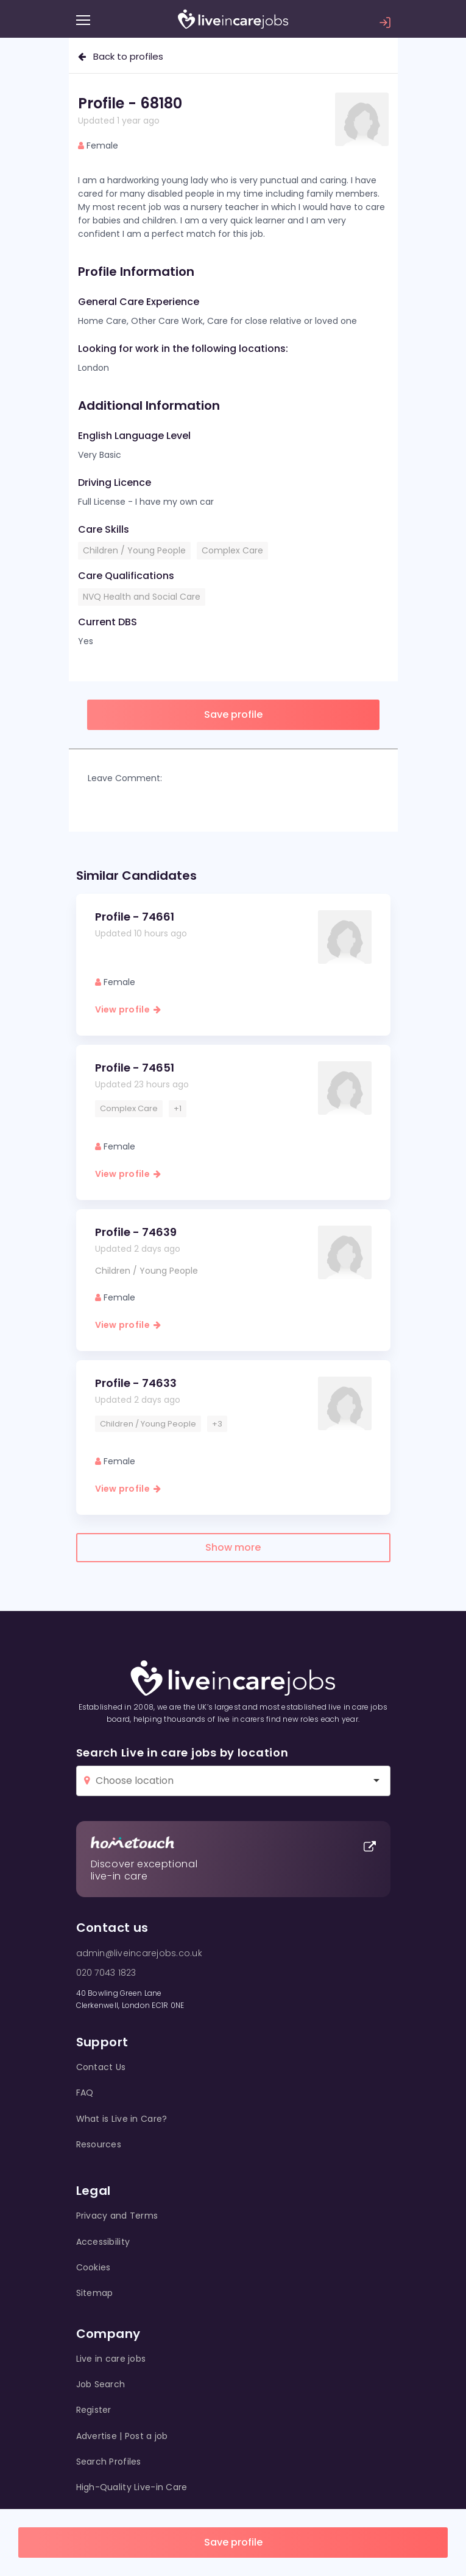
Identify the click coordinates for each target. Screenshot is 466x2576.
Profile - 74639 (136, 1232)
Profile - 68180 (130, 103)
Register (93, 2410)
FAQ (85, 2092)
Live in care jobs (111, 2359)
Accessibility (103, 2242)
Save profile (233, 2542)
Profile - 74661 (134, 916)
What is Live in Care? (122, 2119)
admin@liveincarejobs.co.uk (139, 1953)
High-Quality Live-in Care (132, 2487)
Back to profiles (120, 56)
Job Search (100, 2384)
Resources (99, 2144)
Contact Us (101, 2067)
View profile (128, 1009)
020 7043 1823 (106, 1973)
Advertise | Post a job (122, 2436)
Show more (233, 1547)
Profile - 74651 (134, 1067)
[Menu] (83, 20)
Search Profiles (108, 2461)
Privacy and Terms (117, 2215)
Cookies (93, 2267)
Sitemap (94, 2293)
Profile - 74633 (136, 1383)
